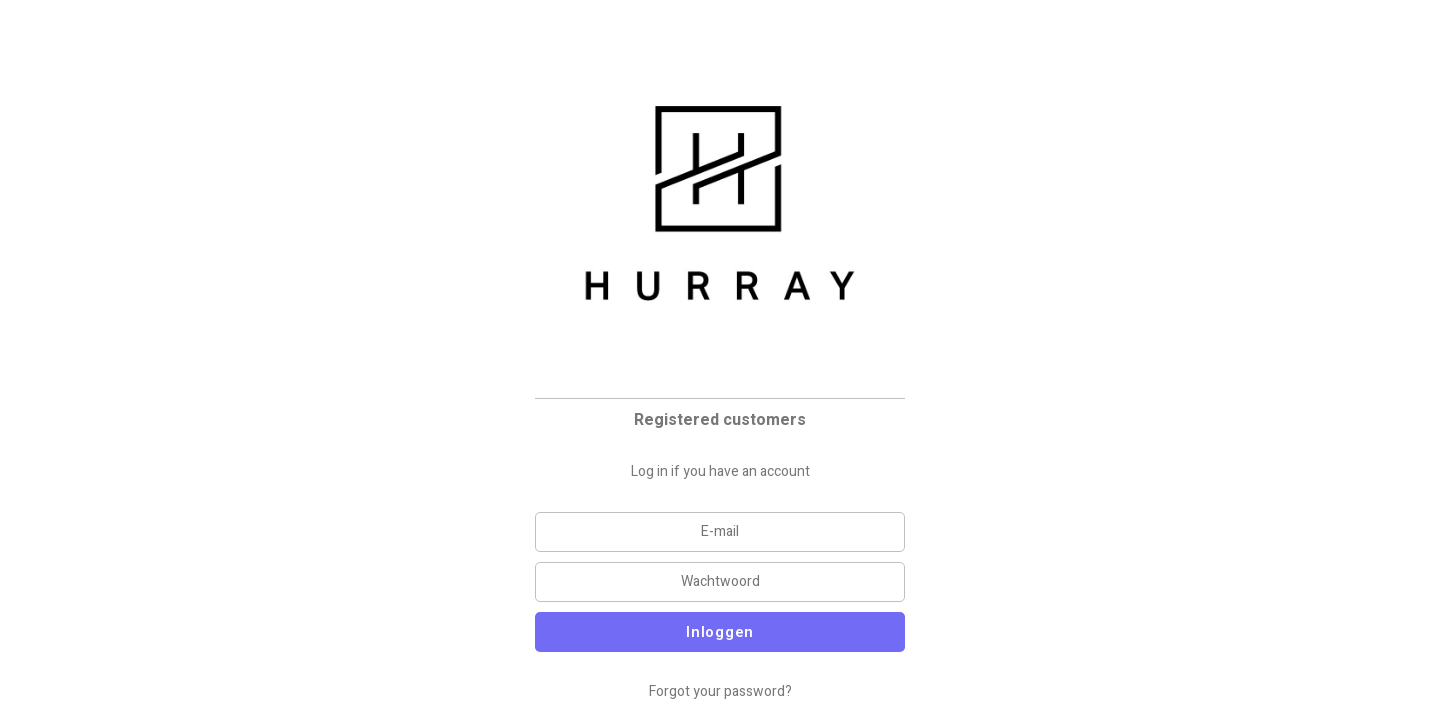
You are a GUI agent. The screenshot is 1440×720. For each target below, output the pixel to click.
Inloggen (720, 632)
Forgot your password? (720, 691)
